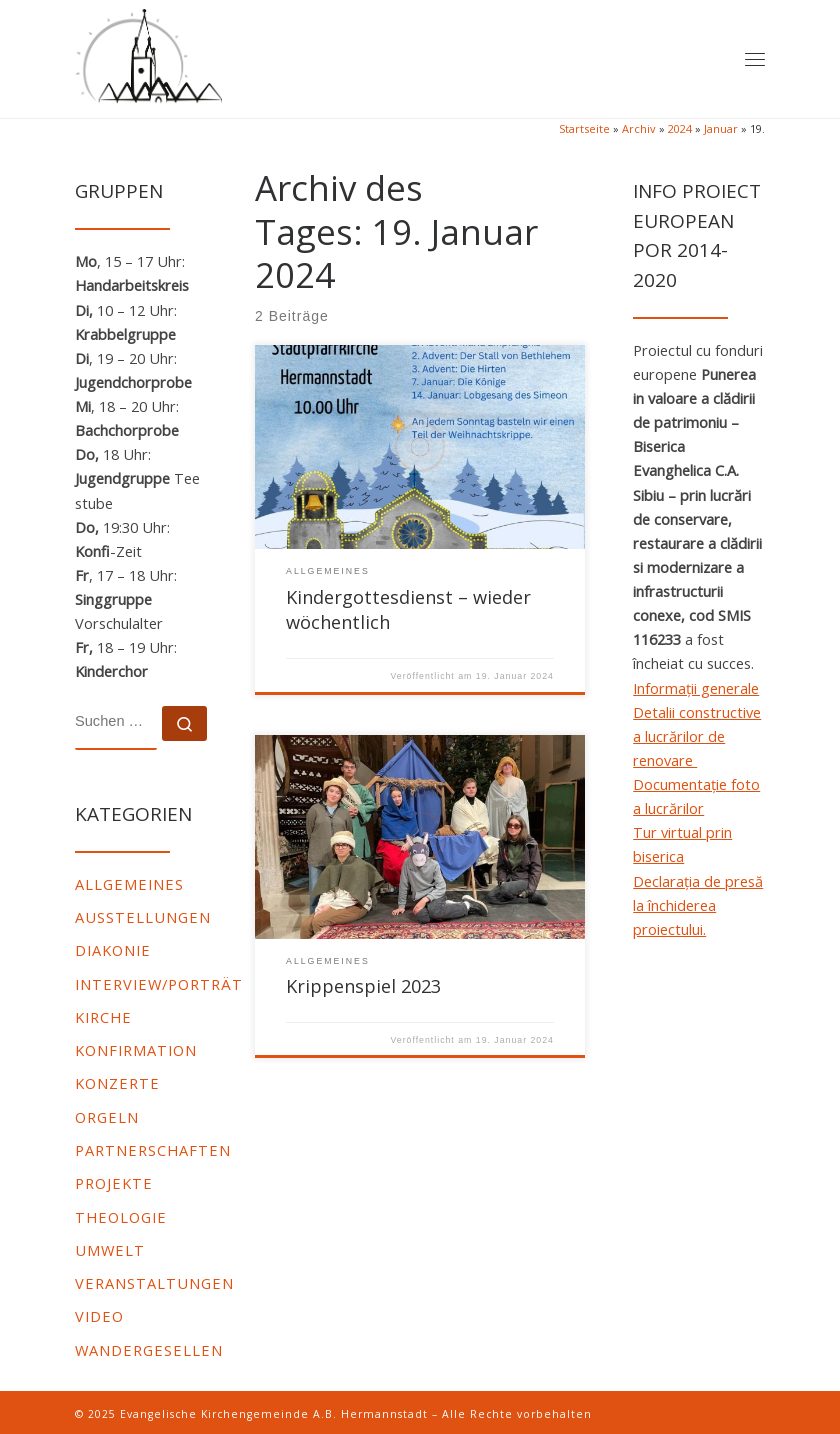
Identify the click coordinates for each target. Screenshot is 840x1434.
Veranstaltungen (154, 1283)
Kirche (103, 1017)
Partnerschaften (153, 1150)
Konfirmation (136, 1050)
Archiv (639, 128)
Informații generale (696, 688)
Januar (721, 128)
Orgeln (107, 1117)
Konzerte (117, 1083)
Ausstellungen (143, 917)
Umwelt (110, 1250)
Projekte (114, 1183)
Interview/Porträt (159, 984)
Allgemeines (129, 884)
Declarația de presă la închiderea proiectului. (698, 905)
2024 (680, 128)
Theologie (121, 1217)
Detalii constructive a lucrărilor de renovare (697, 736)
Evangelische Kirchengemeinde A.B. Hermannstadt (274, 1414)
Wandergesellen (149, 1350)
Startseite (584, 128)
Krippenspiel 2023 (363, 986)
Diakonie (113, 950)
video (99, 1316)
